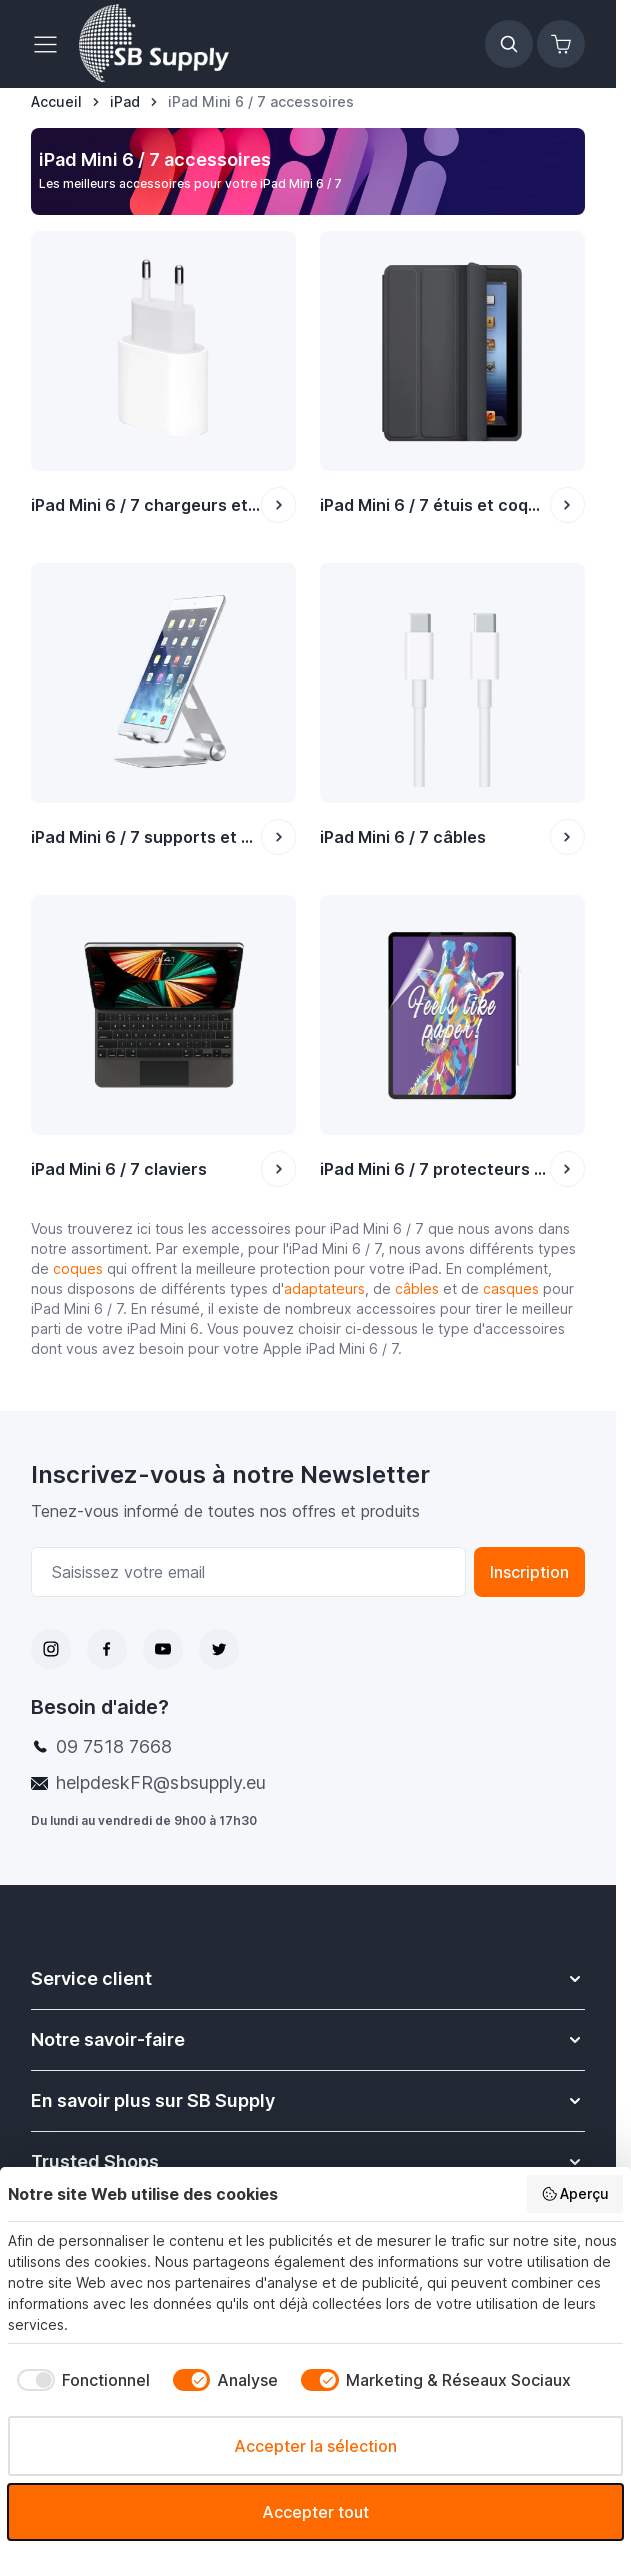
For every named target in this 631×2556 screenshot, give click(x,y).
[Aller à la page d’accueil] (56, 102)
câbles (419, 1288)
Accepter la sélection (315, 2446)
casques (511, 1288)
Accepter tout (315, 2512)
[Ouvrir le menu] (51, 44)
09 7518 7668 (114, 1746)
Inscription (529, 1572)
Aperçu (575, 2194)
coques (78, 1268)
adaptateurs (324, 1288)
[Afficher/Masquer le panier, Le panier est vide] (561, 44)
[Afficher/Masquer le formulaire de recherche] (509, 44)
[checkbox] (79, 2380)
